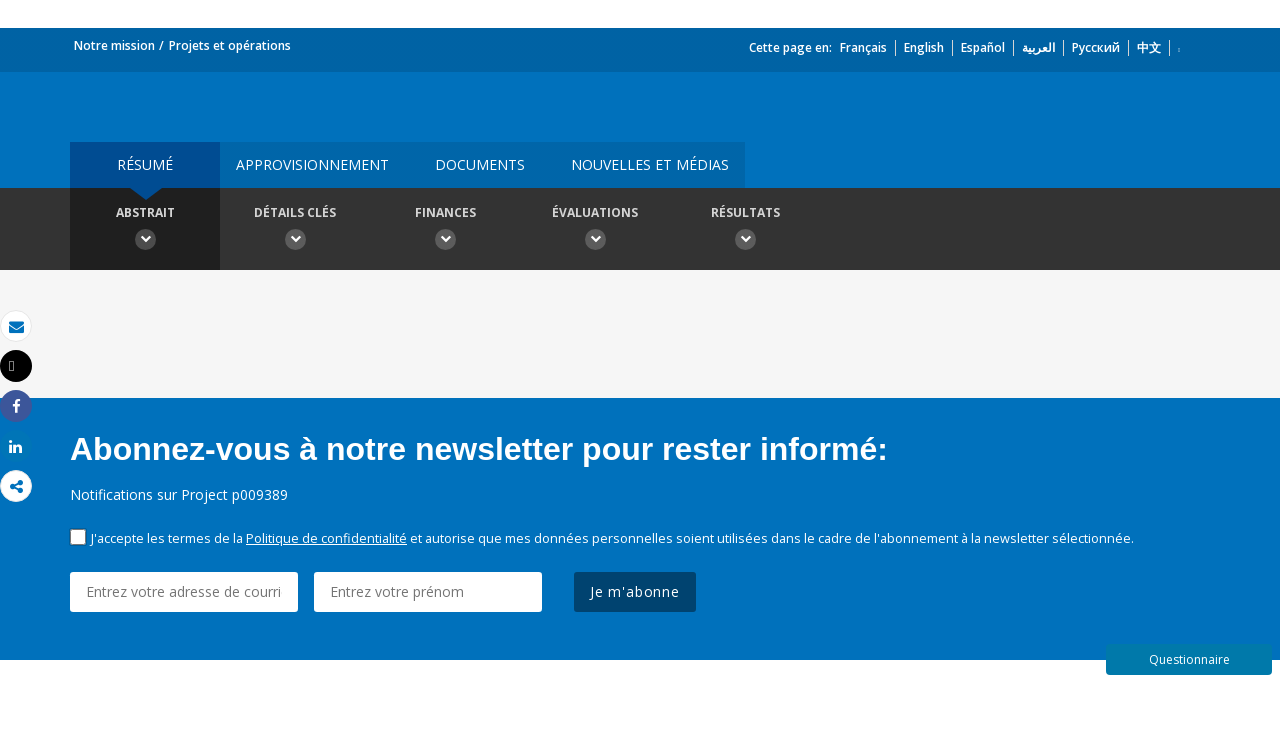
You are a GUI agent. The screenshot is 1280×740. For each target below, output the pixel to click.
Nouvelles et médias (650, 164)
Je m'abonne (635, 591)
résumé (145, 164)
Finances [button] (445, 231)
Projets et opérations (230, 45)
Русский (1096, 47)
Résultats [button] (745, 231)
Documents (480, 164)
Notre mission (114, 45)
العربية (1038, 47)
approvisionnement (312, 164)
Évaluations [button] (595, 231)
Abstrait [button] (145, 231)
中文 (1149, 47)
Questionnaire (1189, 659)
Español (983, 47)
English (924, 47)
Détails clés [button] (295, 231)
